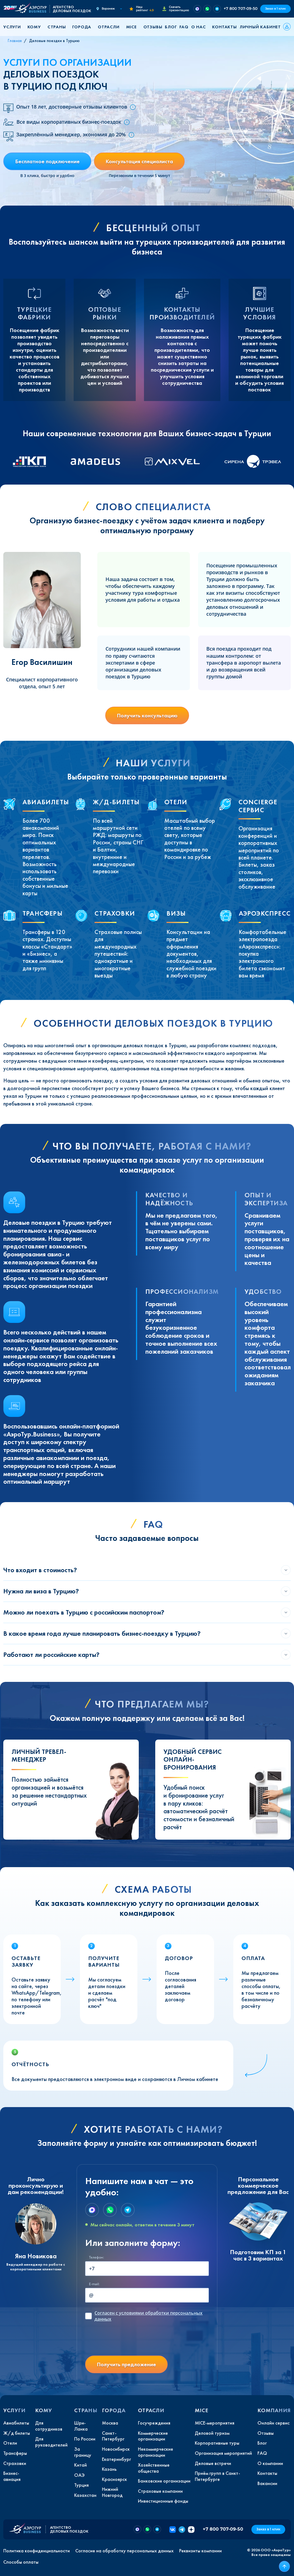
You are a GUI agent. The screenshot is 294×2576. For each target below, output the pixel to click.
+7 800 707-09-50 (240, 8)
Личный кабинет (260, 26)
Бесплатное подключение (47, 161)
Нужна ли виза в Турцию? (41, 1591)
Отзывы (152, 26)
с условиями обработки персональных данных (149, 2316)
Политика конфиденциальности (36, 2551)
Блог (171, 26)
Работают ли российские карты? (51, 1654)
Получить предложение (126, 2364)
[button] (14, 26)
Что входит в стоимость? (40, 1570)
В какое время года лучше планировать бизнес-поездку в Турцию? (102, 1633)
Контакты (224, 26)
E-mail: (94, 2284)
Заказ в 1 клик (275, 8)
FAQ (183, 26)
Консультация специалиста (139, 161)
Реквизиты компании (200, 2551)
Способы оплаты (20, 2562)
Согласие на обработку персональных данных (124, 2551)
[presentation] (127, 2340)
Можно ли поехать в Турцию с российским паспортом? (83, 1612)
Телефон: (96, 2257)
